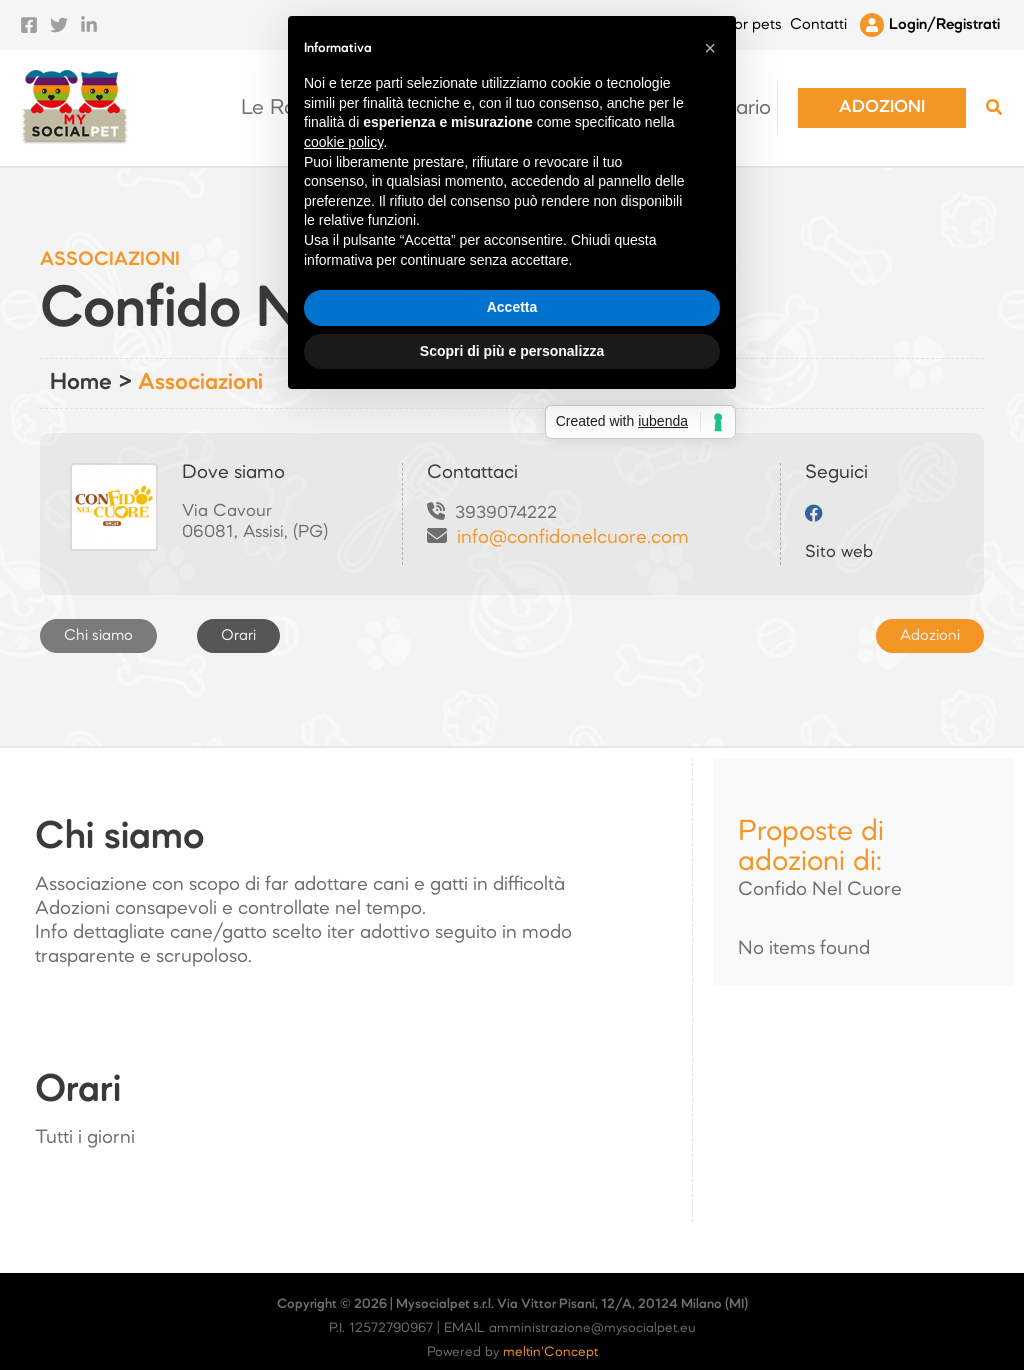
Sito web (839, 537)
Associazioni (200, 368)
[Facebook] (29, 18)
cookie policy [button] (343, 624)
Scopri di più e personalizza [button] (512, 833)
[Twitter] (59, 18)
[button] (888, 93)
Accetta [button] (512, 789)
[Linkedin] (89, 18)
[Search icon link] (995, 96)
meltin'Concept (550, 1337)
